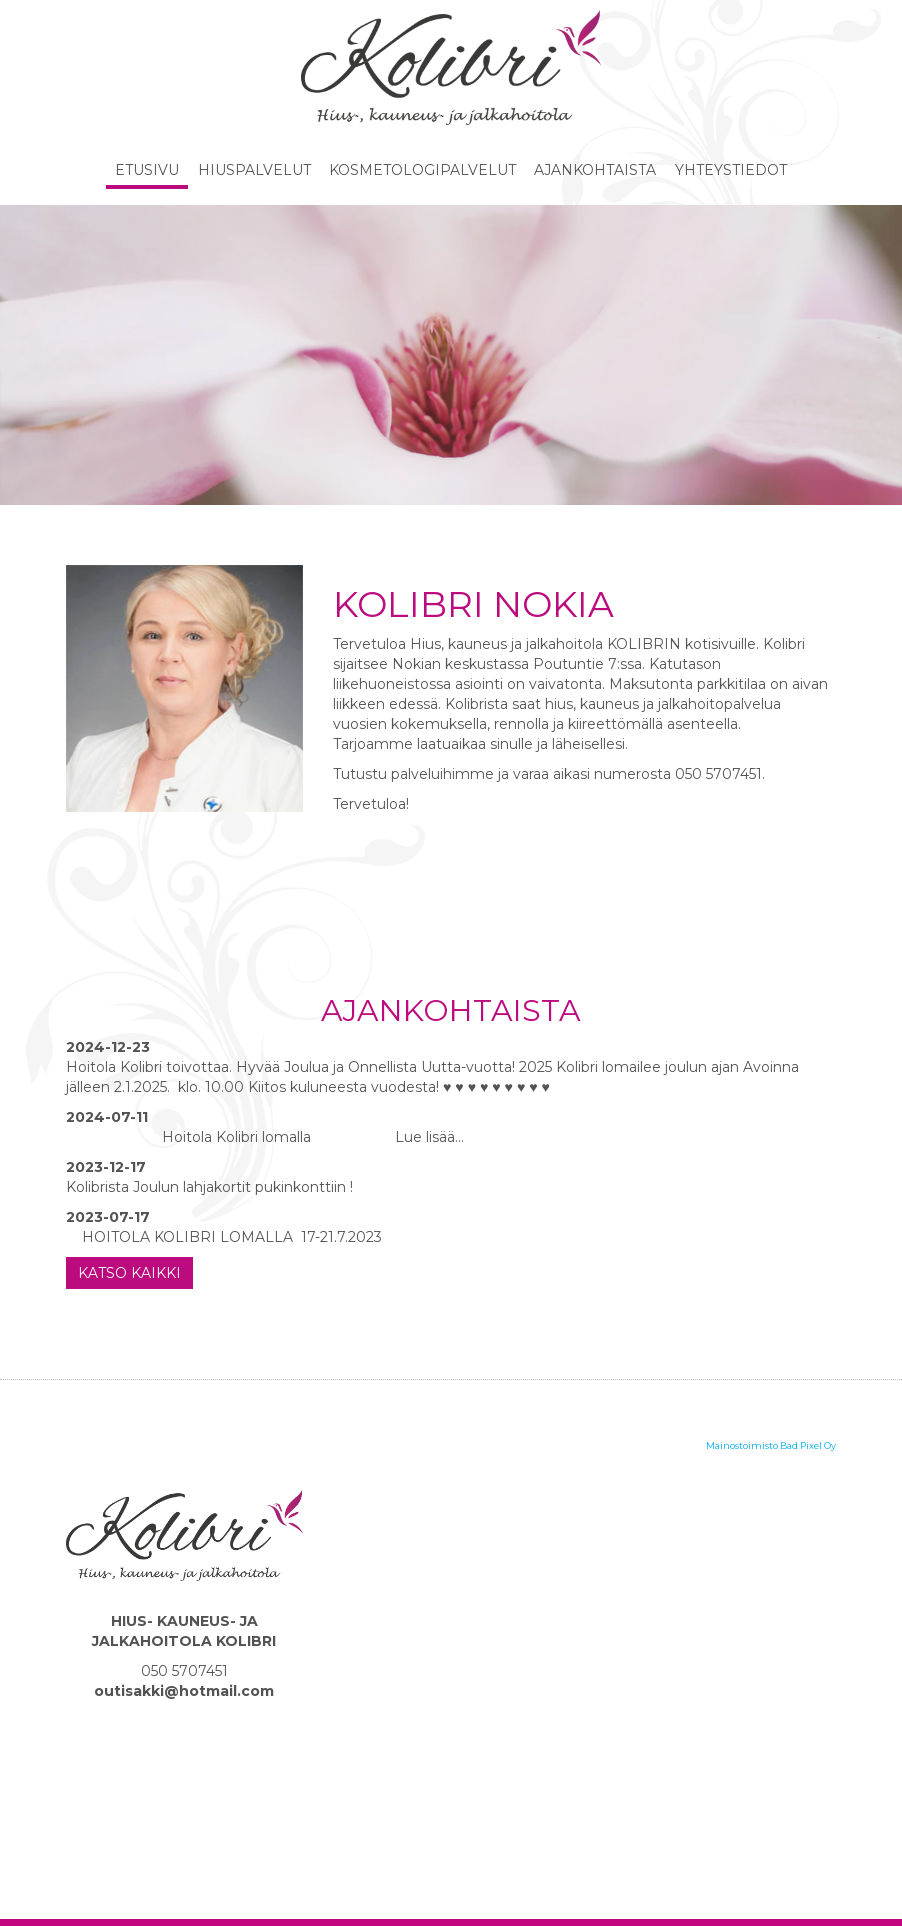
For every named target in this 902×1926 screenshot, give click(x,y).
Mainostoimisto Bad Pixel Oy (771, 1445)
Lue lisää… (427, 1137)
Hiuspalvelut (254, 170)
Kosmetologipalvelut (422, 170)
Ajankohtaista (595, 170)
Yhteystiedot (731, 170)
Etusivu (147, 170)
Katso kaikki (129, 1273)
